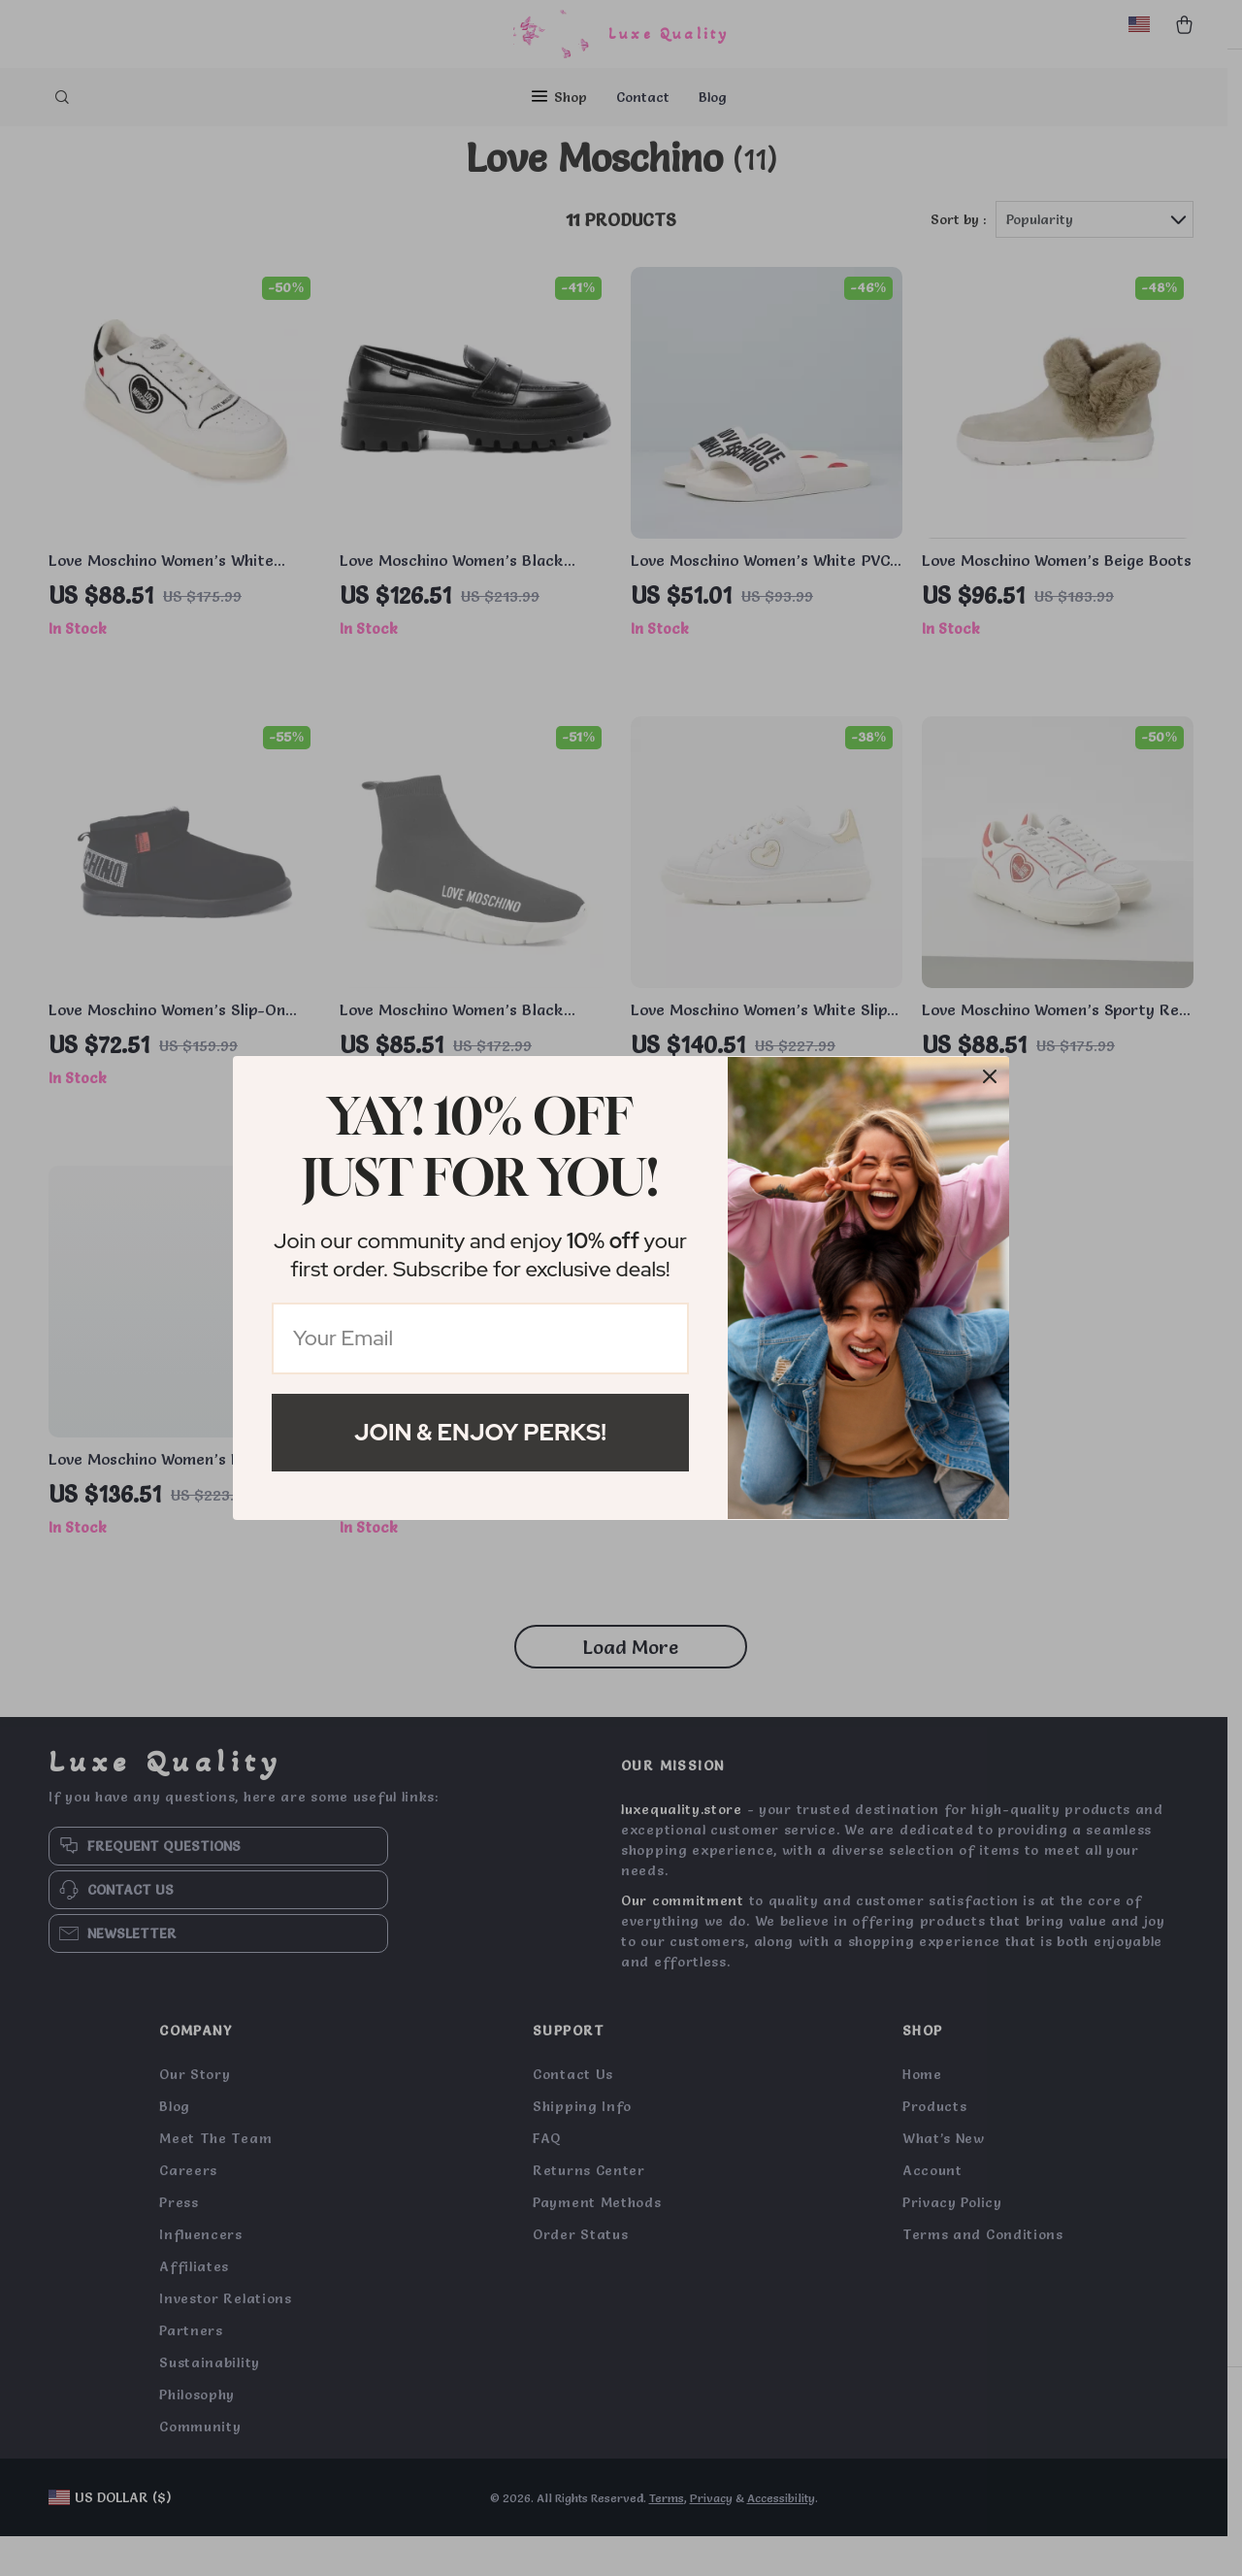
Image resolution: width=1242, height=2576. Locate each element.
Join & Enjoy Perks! (480, 1432)
